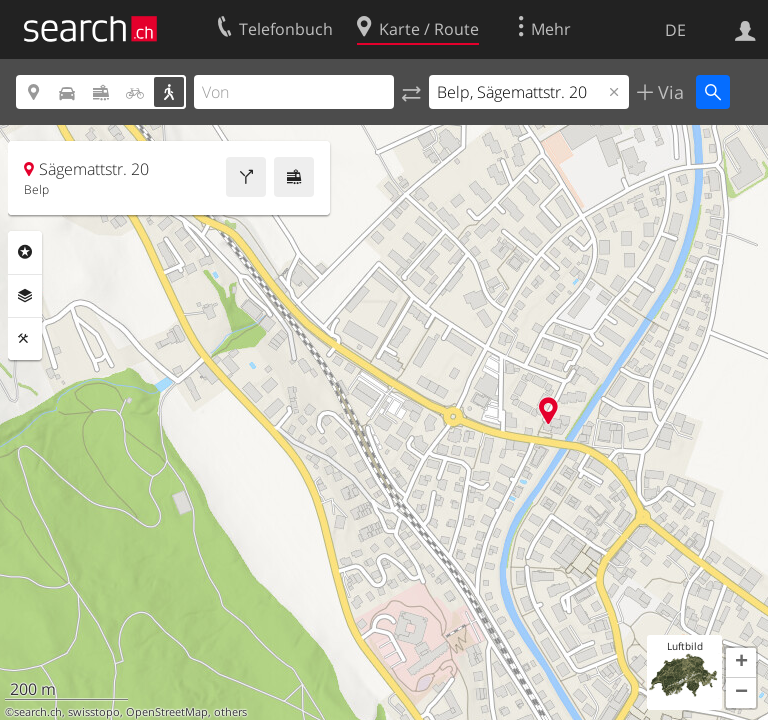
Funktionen (25, 339)
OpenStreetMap (167, 712)
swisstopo (94, 712)
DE (675, 30)
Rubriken (25, 252)
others (230, 712)
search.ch (38, 712)
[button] (741, 663)
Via (668, 92)
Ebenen (25, 296)
